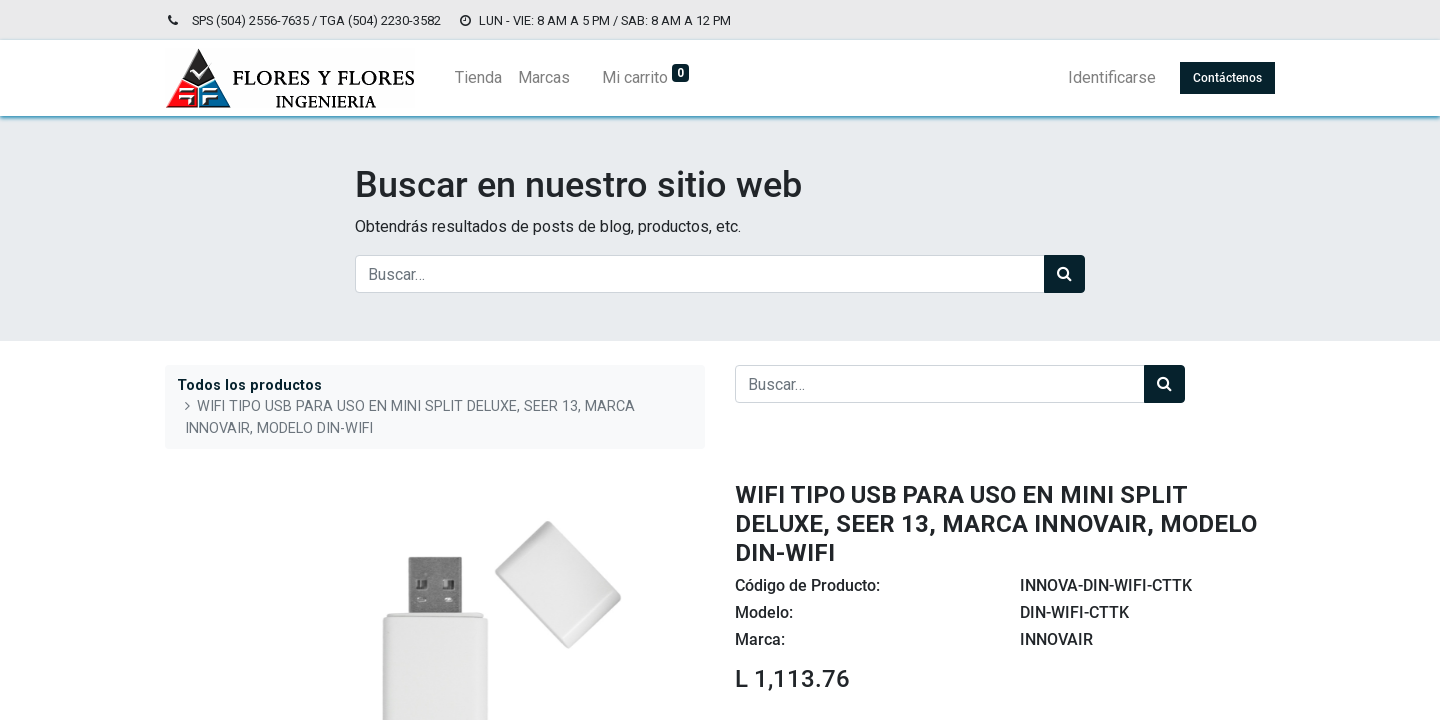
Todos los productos (249, 385)
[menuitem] (478, 78)
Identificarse (1112, 77)
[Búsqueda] (1064, 274)
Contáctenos (1227, 78)
